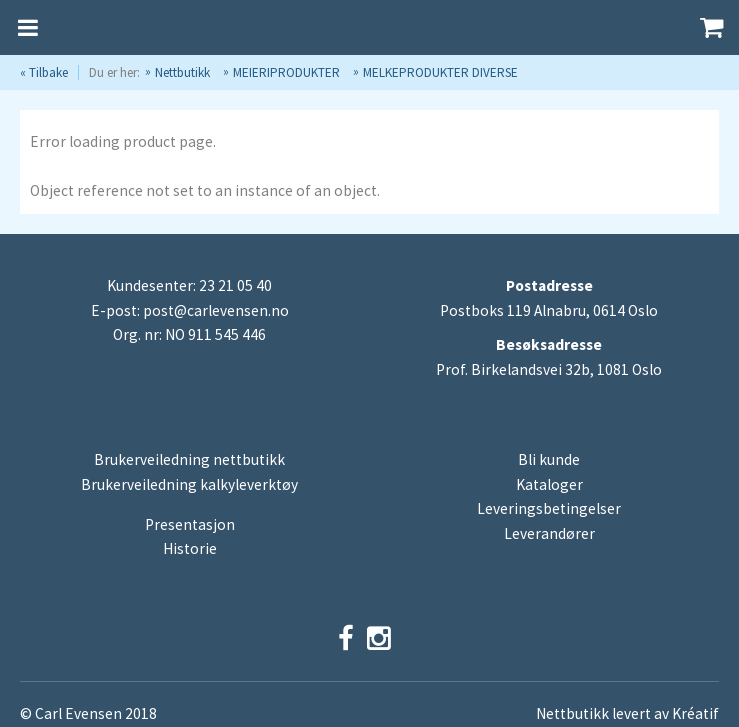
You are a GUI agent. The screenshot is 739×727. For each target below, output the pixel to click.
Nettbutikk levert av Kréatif (627, 713)
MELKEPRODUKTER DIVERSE (440, 72)
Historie (190, 548)
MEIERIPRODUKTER (286, 72)
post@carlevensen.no (216, 310)
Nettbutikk (182, 72)
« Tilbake (44, 72)
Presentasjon (190, 524)
